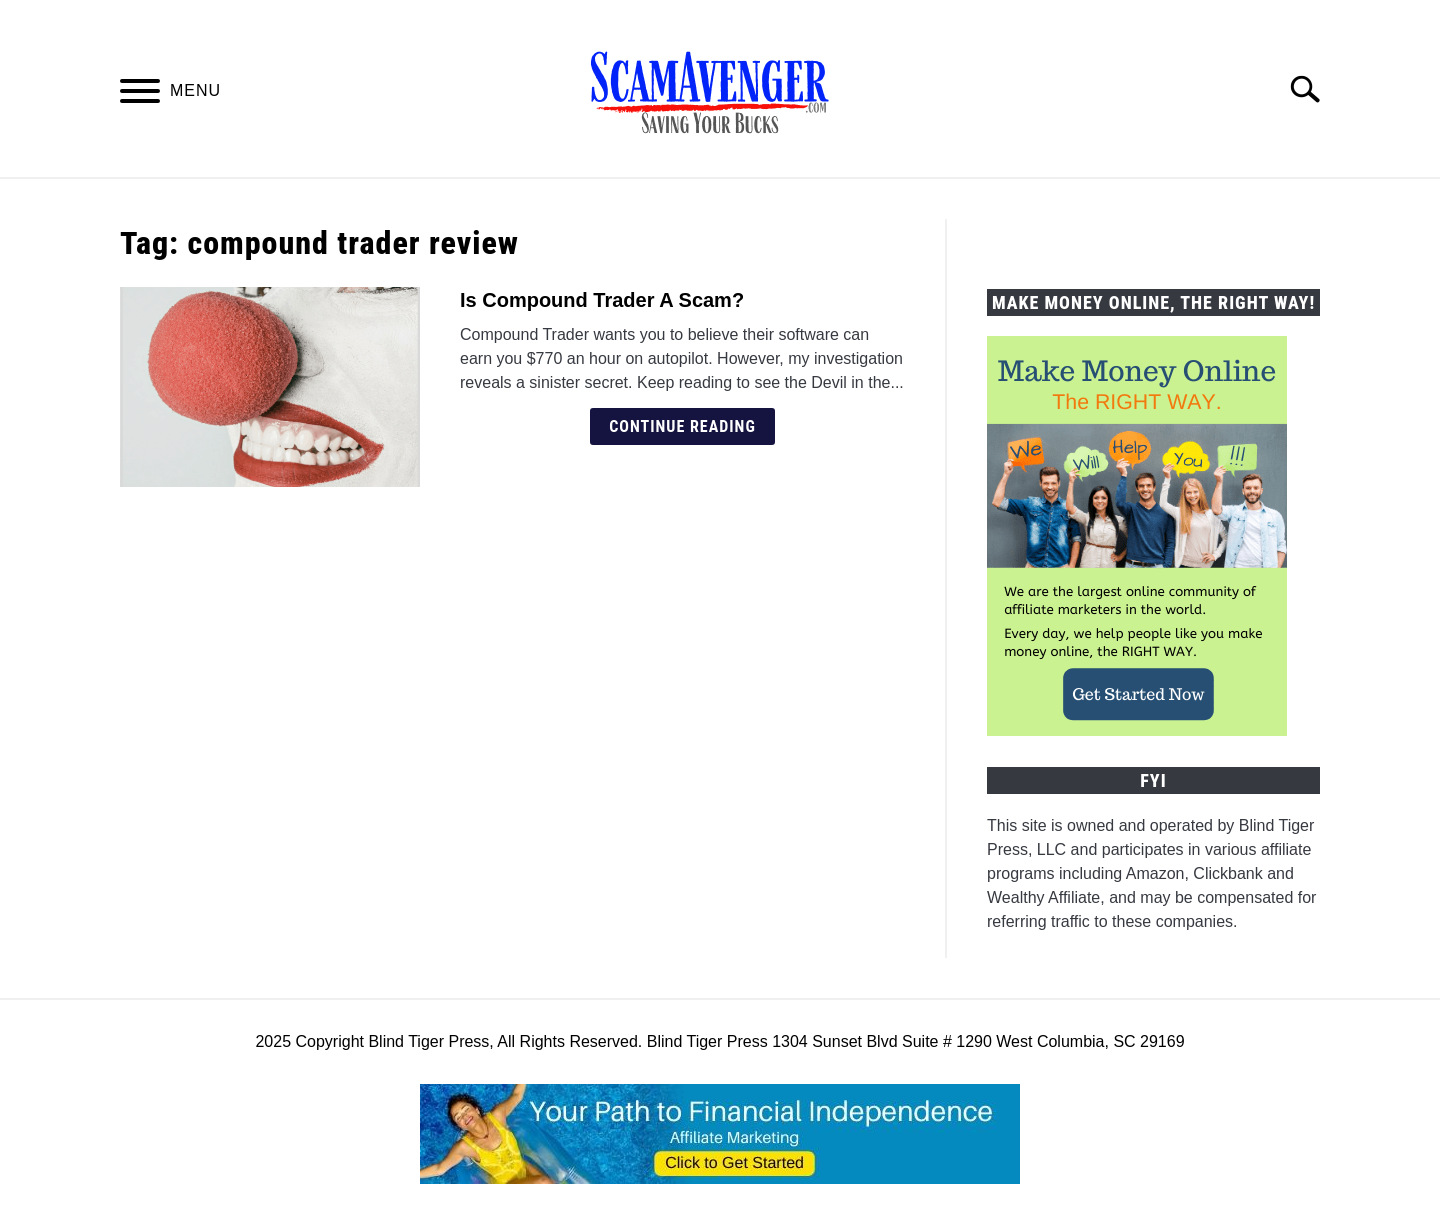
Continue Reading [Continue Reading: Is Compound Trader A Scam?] (682, 426)
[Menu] (140, 94)
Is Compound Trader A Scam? (602, 300)
